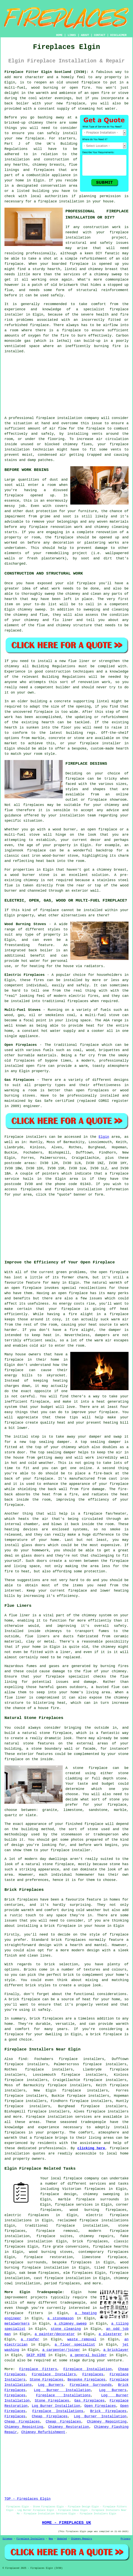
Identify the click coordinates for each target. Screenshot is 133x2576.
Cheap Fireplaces (50, 2416)
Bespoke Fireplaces (86, 2380)
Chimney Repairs (81, 2539)
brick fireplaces (90, 2241)
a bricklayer (116, 2350)
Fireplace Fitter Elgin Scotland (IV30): (46, 72)
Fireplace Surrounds (91, 2385)
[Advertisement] (66, 385)
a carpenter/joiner (61, 2350)
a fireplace (41, 2138)
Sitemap (7, 2539)
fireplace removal (57, 2231)
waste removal (81, 2339)
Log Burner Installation (62, 2390)
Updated (62, 2539)
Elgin (104, 1137)
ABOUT (85, 35)
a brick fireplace (58, 1926)
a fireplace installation (59, 201)
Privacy (125, 2539)
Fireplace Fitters (38, 2369)
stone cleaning (66, 2329)
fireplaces (44, 170)
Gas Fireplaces (89, 2401)
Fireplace (13, 1137)
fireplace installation (59, 418)
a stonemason (60, 2318)
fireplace (90, 82)
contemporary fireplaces (103, 2252)
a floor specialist (75, 2345)
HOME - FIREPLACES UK (66, 2522)
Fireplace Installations (63, 2395)
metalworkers (17, 2324)
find (22, 2059)
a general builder (88, 2355)
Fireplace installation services (59, 2117)
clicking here (91, 2148)
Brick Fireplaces (108, 2411)
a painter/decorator (55, 2334)
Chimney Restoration (68, 2427)
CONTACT (99, 35)
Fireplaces (92, 2374)
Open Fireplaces (100, 2406)
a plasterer (110, 2334)
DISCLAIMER (118, 35)
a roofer (30, 2339)
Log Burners (50, 2385)
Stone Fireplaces (46, 2380)
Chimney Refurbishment (43, 2432)
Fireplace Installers (54, 2374)
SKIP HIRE (36, 2355)
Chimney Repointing (106, 2422)
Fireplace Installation (87, 2369)
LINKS (72, 35)
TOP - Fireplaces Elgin (27, 2499)
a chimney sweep (70, 2324)
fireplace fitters (23, 2313)
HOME (59, 35)
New (51, 2539)
